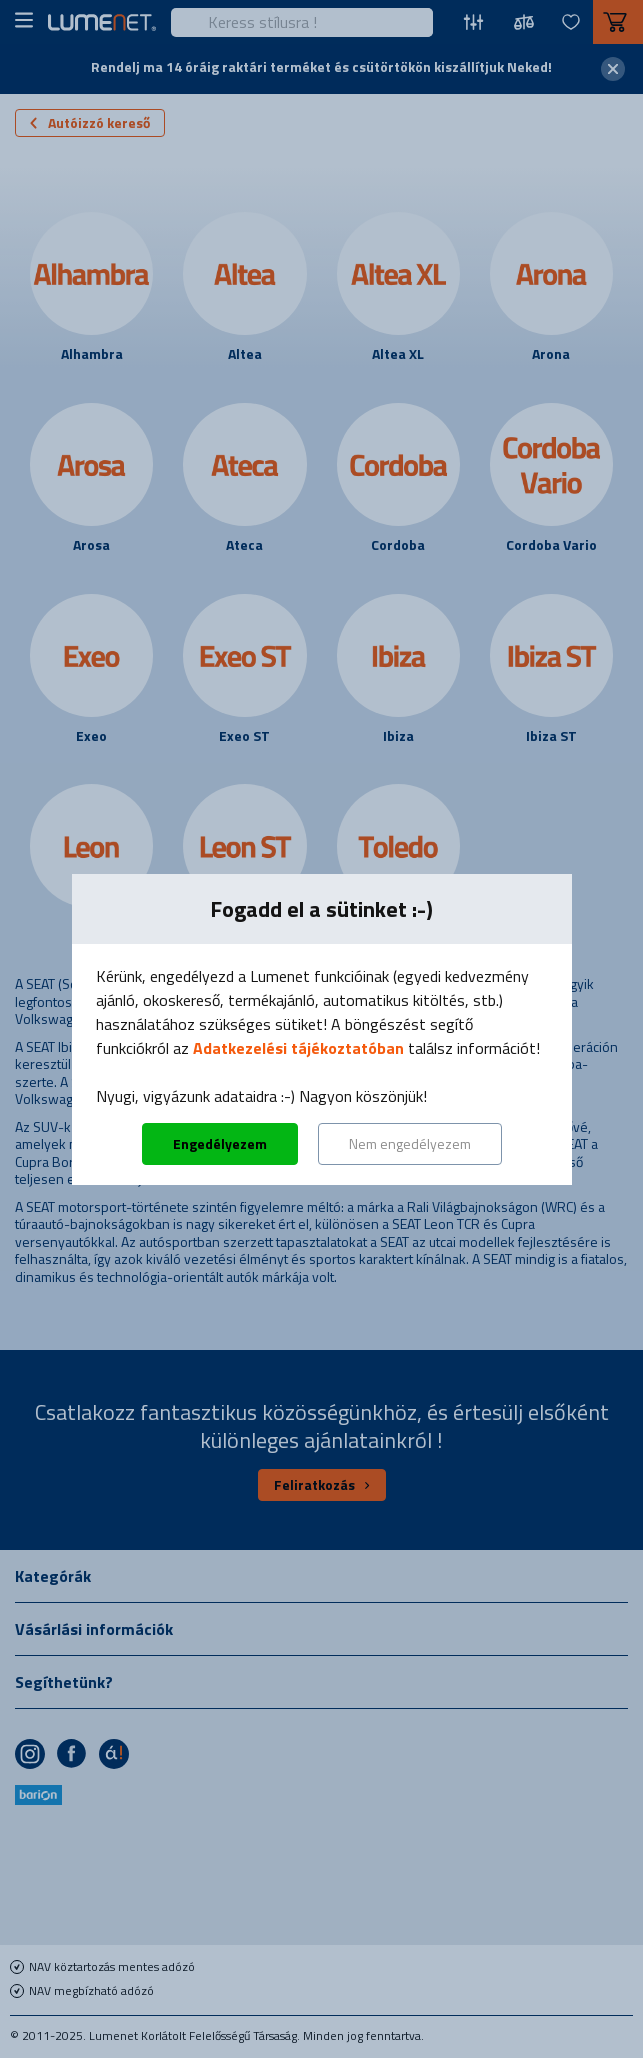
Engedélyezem (220, 1143)
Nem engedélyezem (410, 1143)
